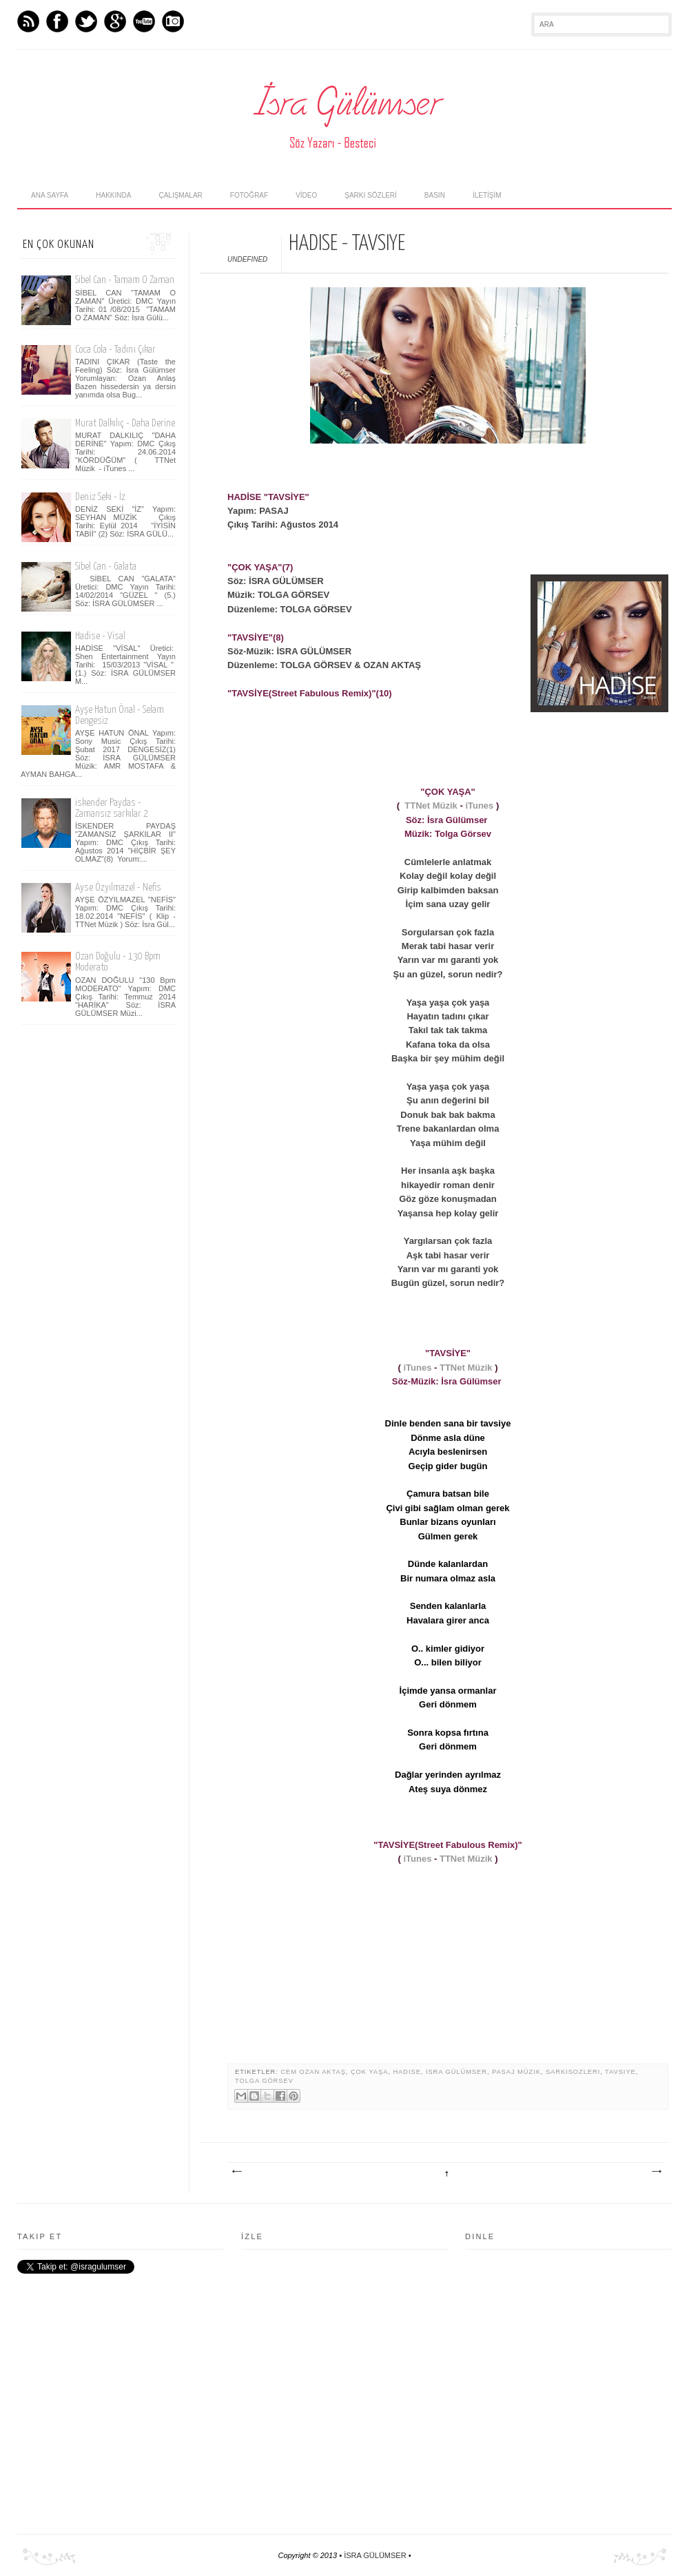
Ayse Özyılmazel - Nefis (118, 887)
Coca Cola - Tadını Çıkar (115, 349)
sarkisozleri (573, 2071)
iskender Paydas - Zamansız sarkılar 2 (111, 808)
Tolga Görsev (264, 2080)
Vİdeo (306, 195)
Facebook (57, 21)
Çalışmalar (180, 195)
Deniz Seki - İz (100, 497)
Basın (434, 195)
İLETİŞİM (487, 195)
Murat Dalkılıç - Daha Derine (125, 423)
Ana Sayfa (49, 195)
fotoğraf (249, 195)
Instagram (173, 21)
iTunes (479, 805)
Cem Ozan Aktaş (312, 2071)
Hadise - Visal (100, 636)
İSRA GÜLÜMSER (375, 2555)
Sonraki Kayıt (236, 2172)
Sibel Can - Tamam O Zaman (124, 280)
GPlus (115, 21)
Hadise (406, 2071)
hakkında (113, 195)
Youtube (144, 21)
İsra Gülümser (456, 2071)
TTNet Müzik (430, 805)
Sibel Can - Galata (105, 566)
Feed (28, 21)
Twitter (86, 21)
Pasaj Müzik (516, 2071)
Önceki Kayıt (656, 2172)
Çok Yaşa (369, 2071)
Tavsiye (620, 2071)
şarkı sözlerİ (370, 195)
